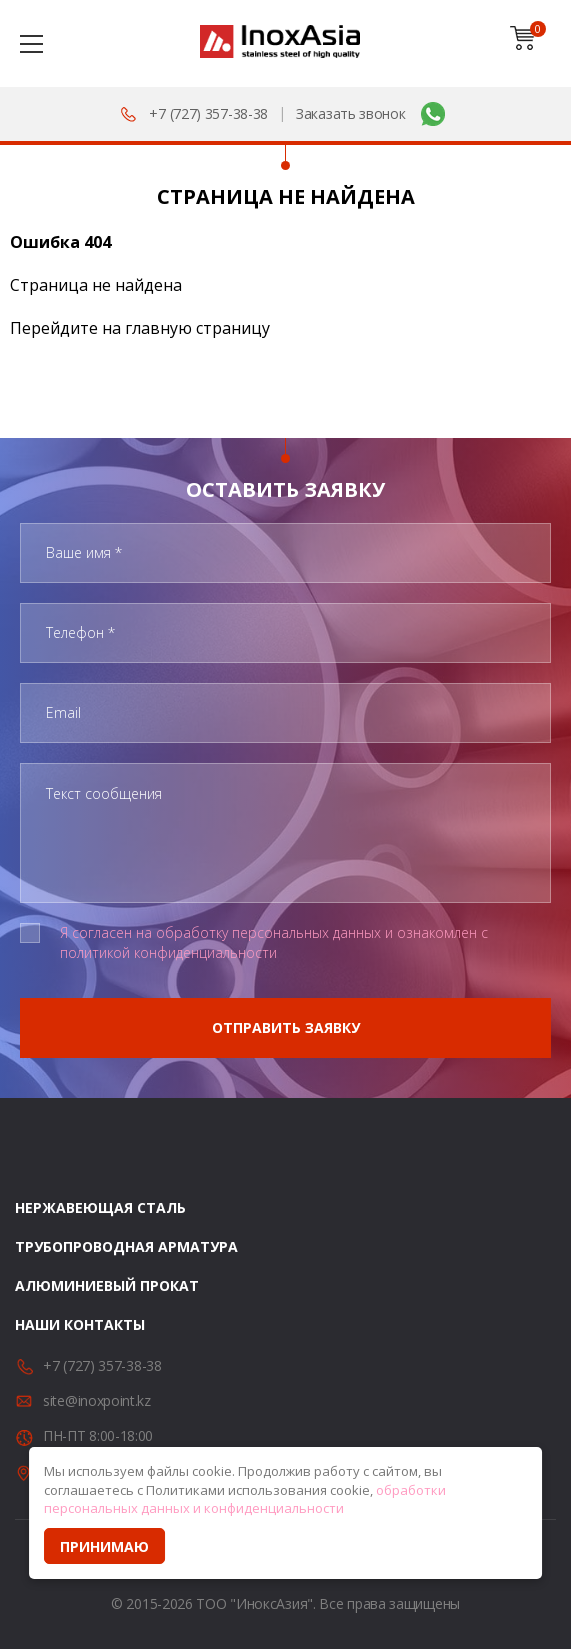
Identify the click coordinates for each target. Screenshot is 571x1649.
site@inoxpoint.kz (97, 1400)
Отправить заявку (286, 1027)
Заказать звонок (351, 113)
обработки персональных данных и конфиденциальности (245, 1499)
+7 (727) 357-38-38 (208, 113)
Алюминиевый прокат (107, 1285)
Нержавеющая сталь (100, 1207)
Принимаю (104, 1546)
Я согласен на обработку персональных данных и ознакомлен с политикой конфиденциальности (274, 942)
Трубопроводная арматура (126, 1246)
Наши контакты (80, 1324)
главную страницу (197, 328)
